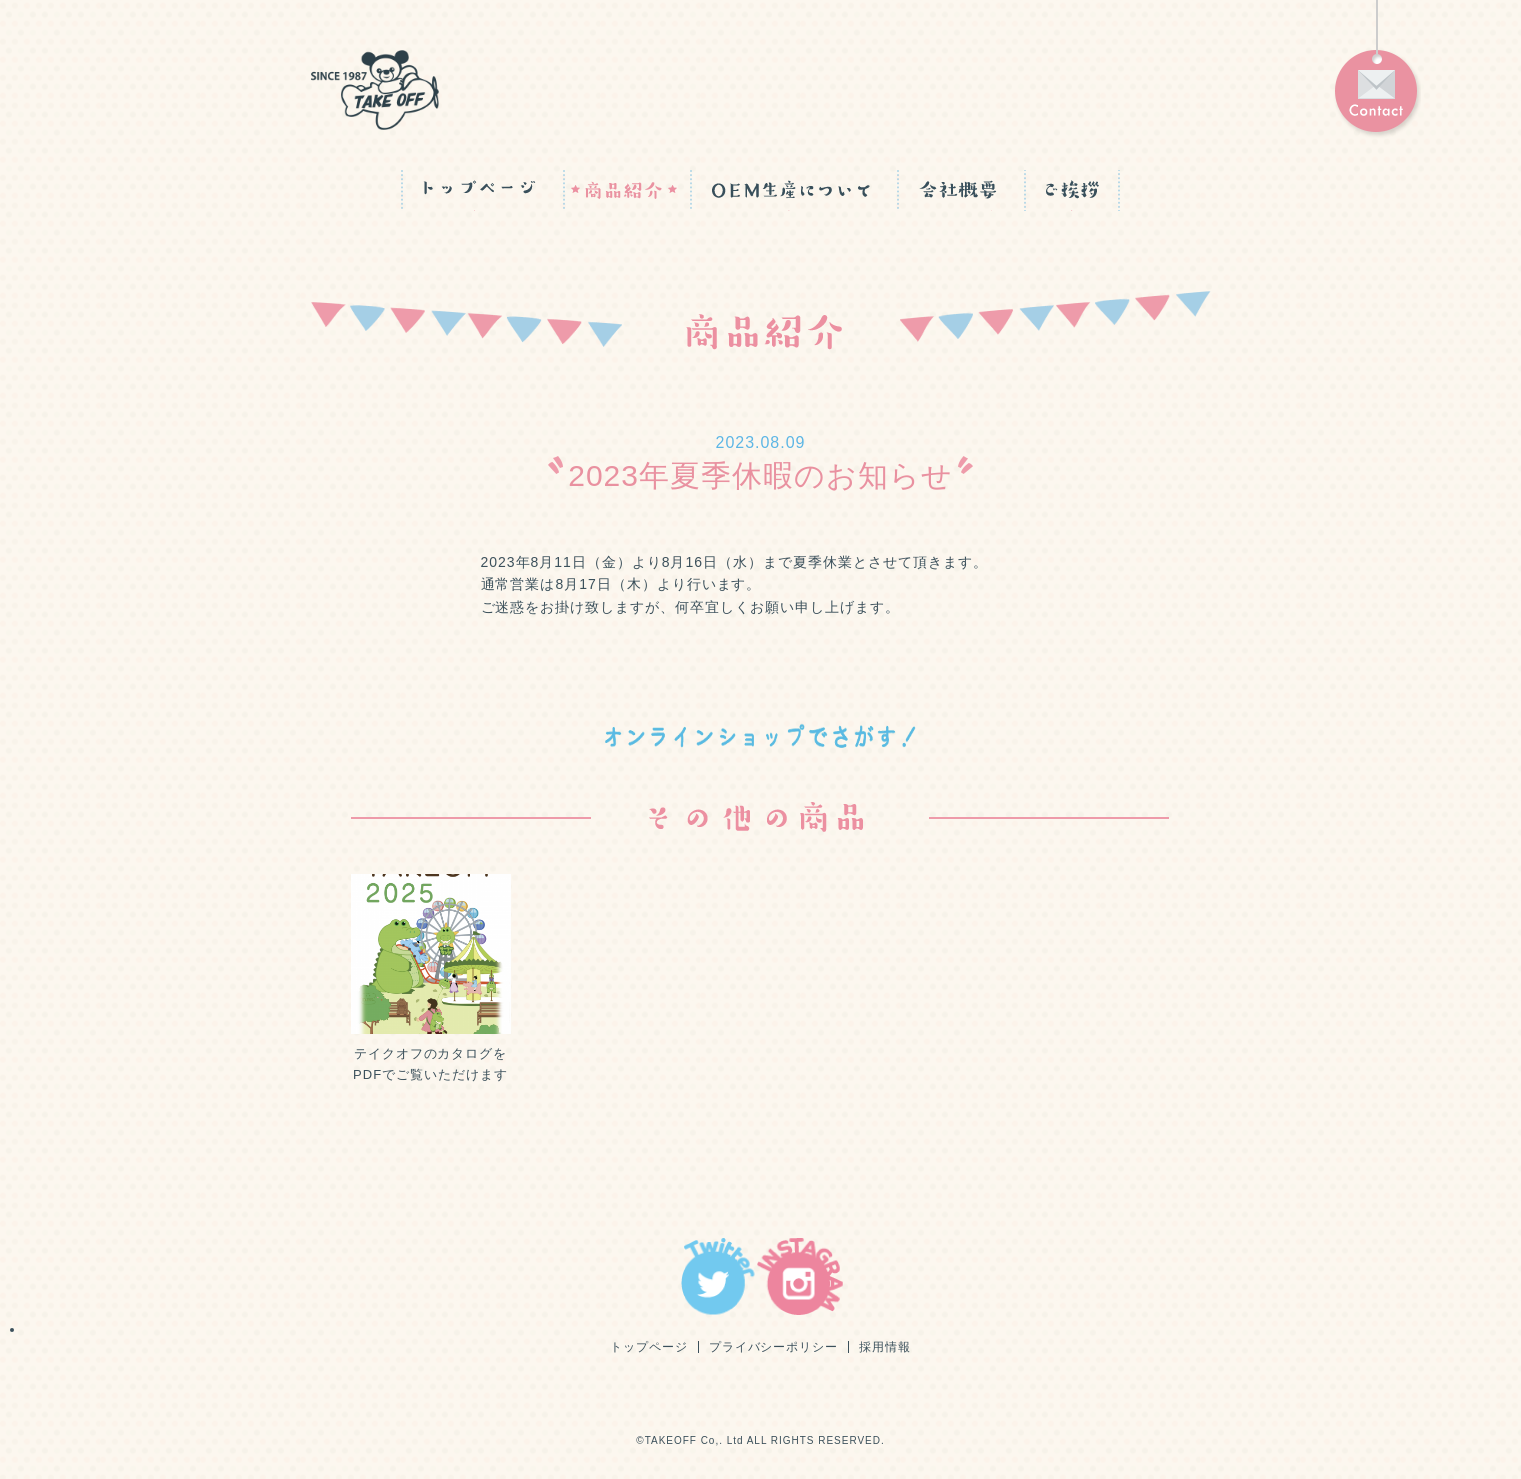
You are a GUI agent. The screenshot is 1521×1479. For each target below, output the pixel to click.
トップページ (649, 1347)
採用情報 (885, 1347)
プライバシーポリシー (774, 1347)
